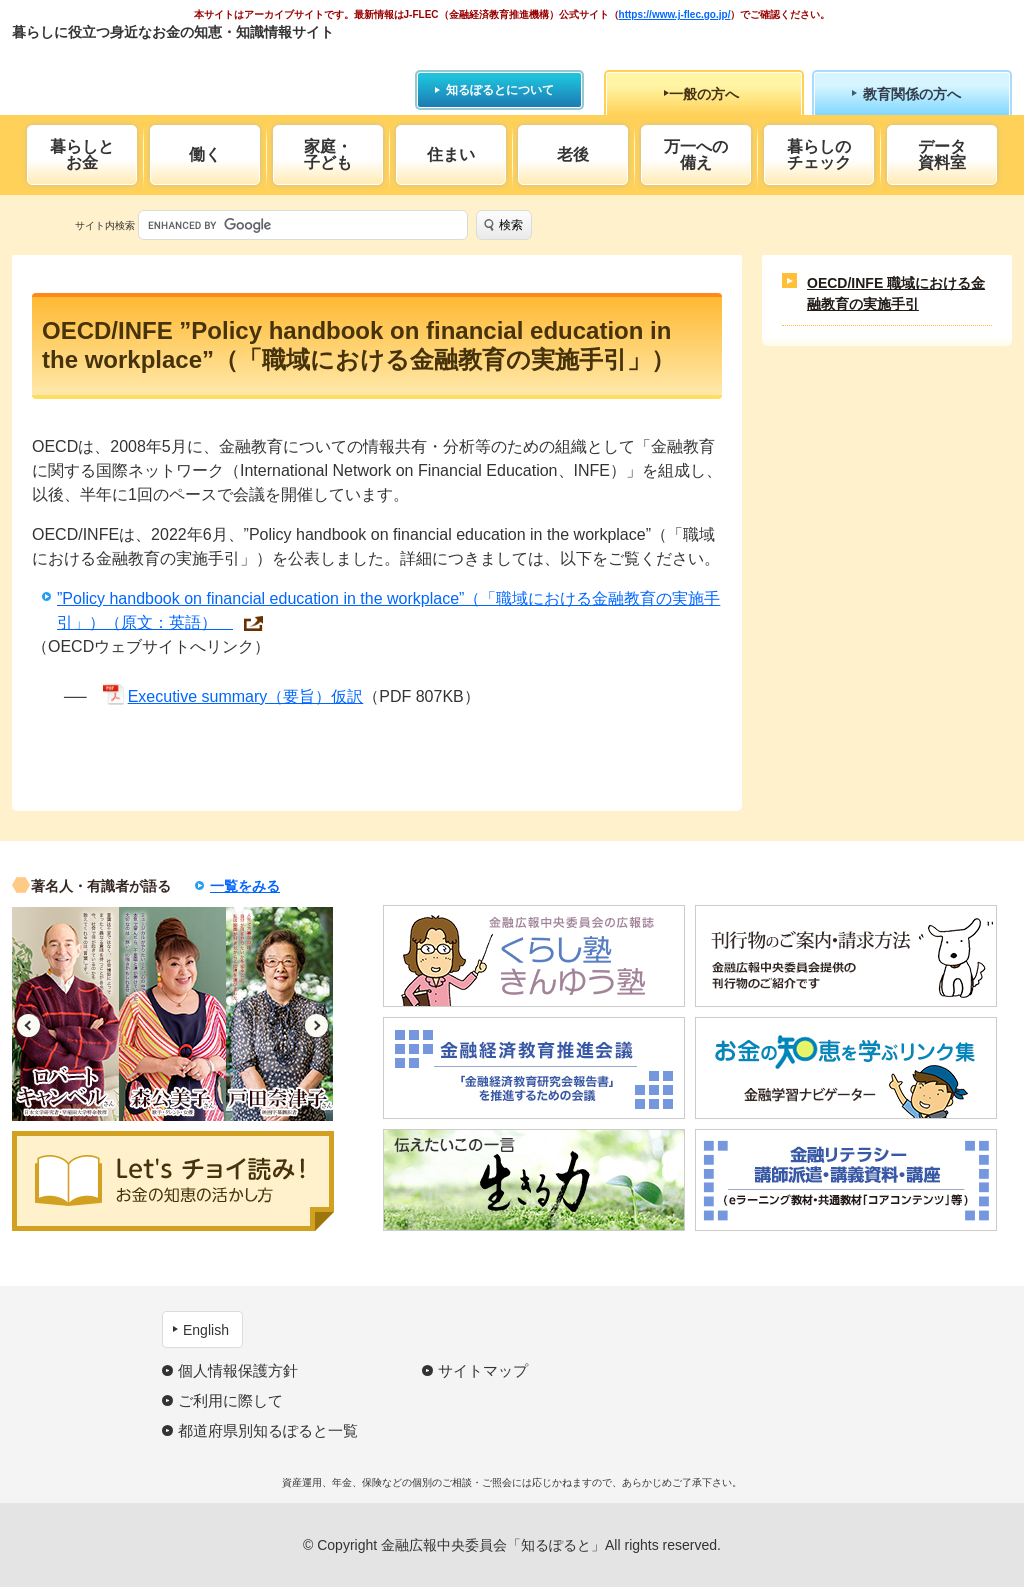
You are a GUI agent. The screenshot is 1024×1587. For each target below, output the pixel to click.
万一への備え (696, 154)
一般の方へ (704, 94)
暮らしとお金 (82, 154)
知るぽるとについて (500, 90)
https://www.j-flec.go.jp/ (675, 14)
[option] (65, 1014)
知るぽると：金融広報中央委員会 (195, 67)
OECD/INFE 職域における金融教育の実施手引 (896, 293)
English (206, 1330)
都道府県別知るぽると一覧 (268, 1430)
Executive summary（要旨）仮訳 (246, 696)
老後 (573, 154)
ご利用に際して (230, 1400)
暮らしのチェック (819, 154)
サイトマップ (483, 1370)
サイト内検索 (105, 225)
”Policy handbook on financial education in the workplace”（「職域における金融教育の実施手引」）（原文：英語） (388, 610)
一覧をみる (245, 886)
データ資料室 (942, 154)
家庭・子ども (328, 154)
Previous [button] (28, 1025)
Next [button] (316, 1025)
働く (205, 154)
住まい (451, 154)
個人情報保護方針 (238, 1370)
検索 (511, 225)
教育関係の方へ (912, 94)
